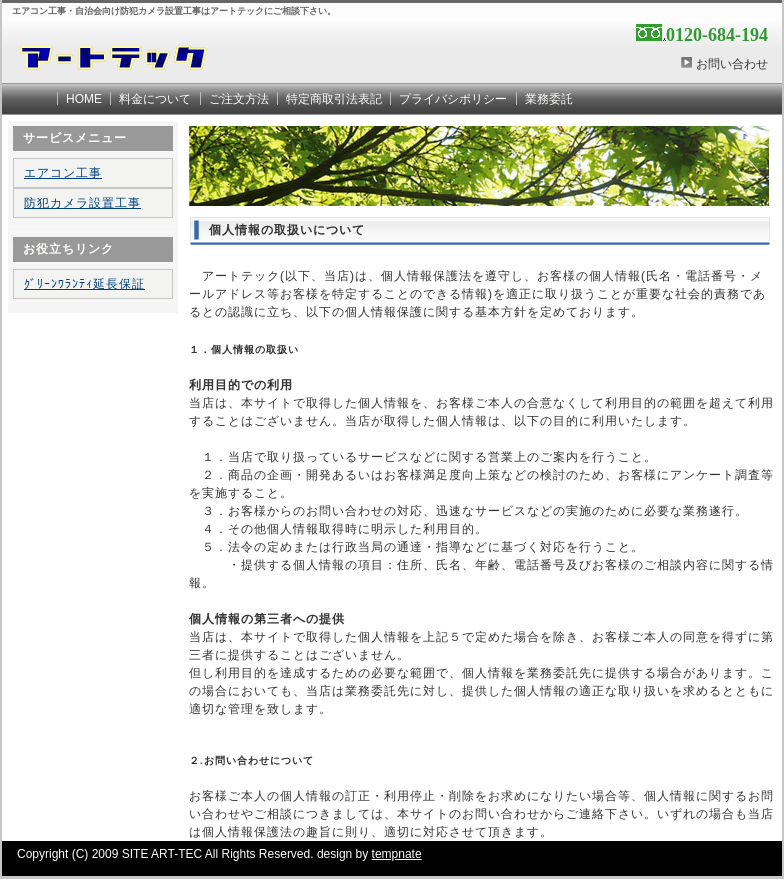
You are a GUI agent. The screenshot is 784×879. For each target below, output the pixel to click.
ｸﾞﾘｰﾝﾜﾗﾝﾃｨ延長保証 (84, 284)
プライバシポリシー (453, 99)
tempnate (397, 854)
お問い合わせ (732, 64)
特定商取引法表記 (334, 99)
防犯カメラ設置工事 (82, 203)
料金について (155, 99)
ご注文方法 (239, 99)
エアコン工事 (63, 173)
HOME (84, 99)
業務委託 (549, 99)
